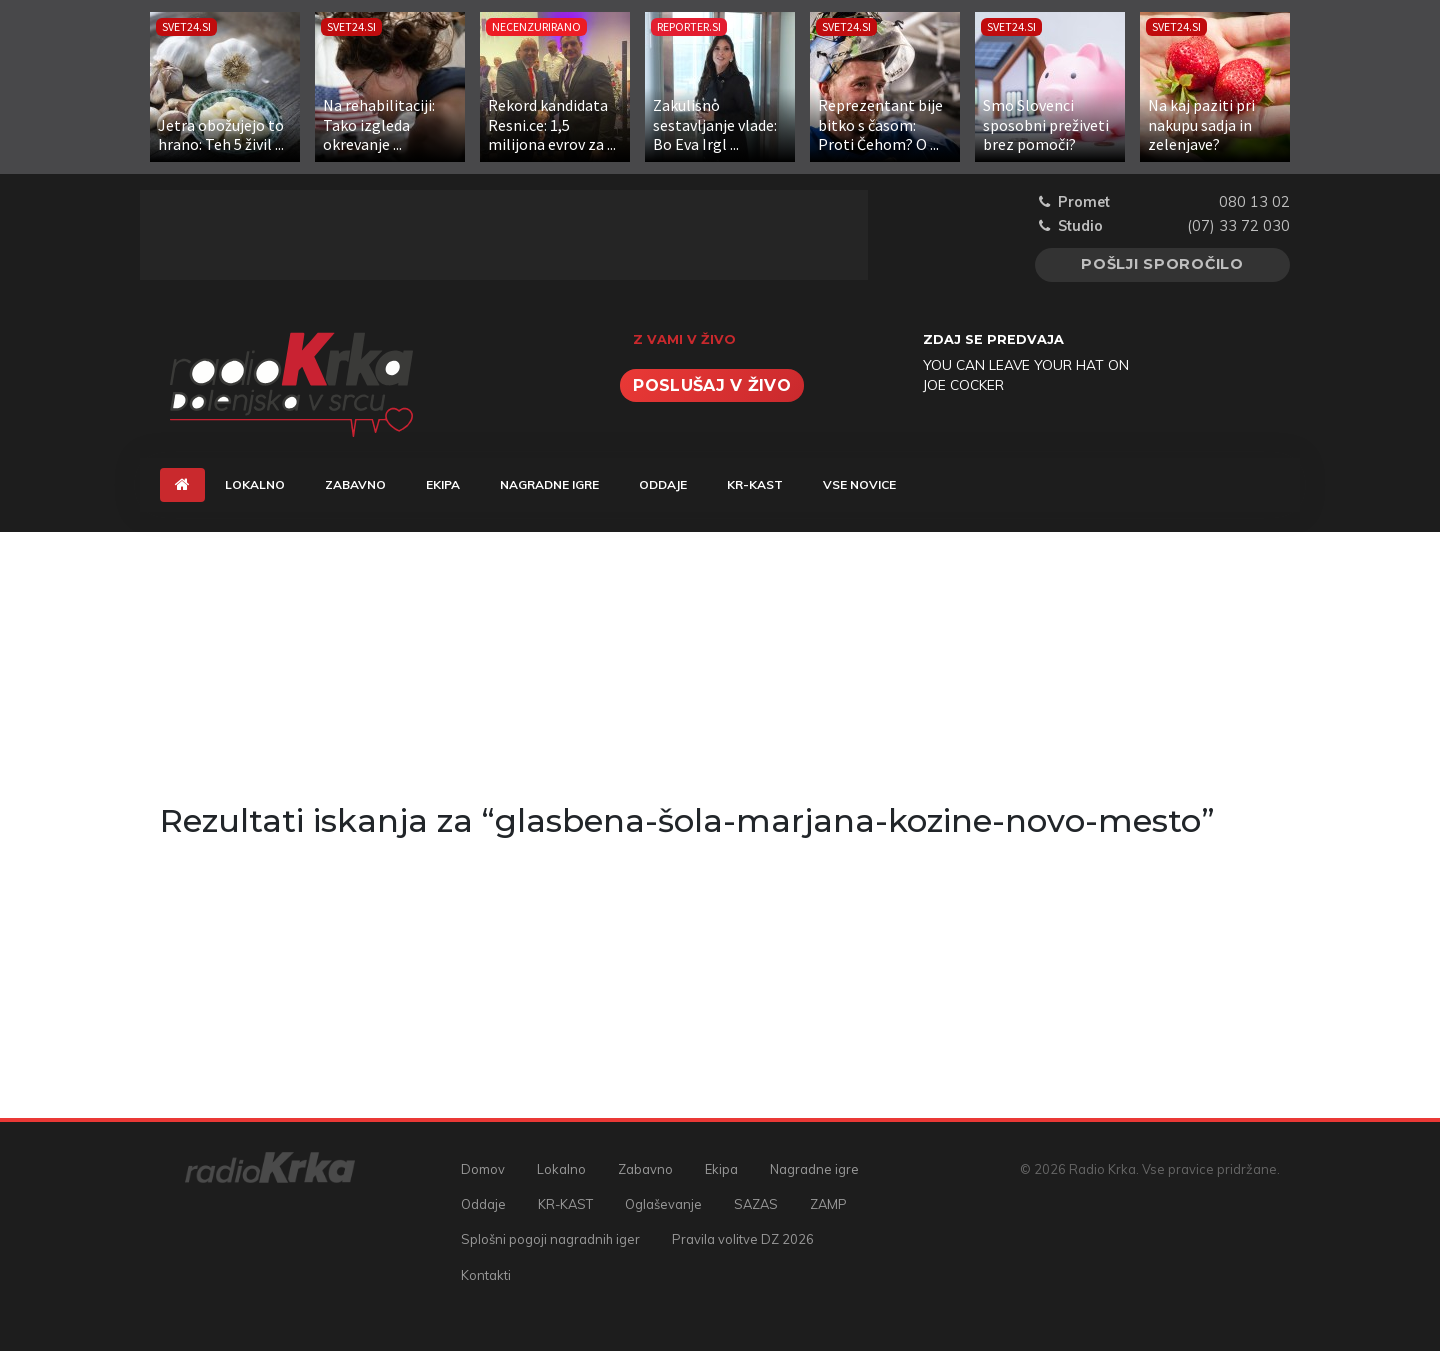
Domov (483, 1169)
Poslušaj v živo (712, 385)
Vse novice (859, 484)
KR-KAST (755, 484)
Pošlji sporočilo (1162, 264)
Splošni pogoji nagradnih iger (550, 1239)
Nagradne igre (549, 484)
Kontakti (486, 1275)
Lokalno (255, 484)
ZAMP (828, 1204)
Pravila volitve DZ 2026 (743, 1239)
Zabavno (355, 484)
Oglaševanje (663, 1204)
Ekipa (443, 484)
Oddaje (663, 484)
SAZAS (756, 1204)
